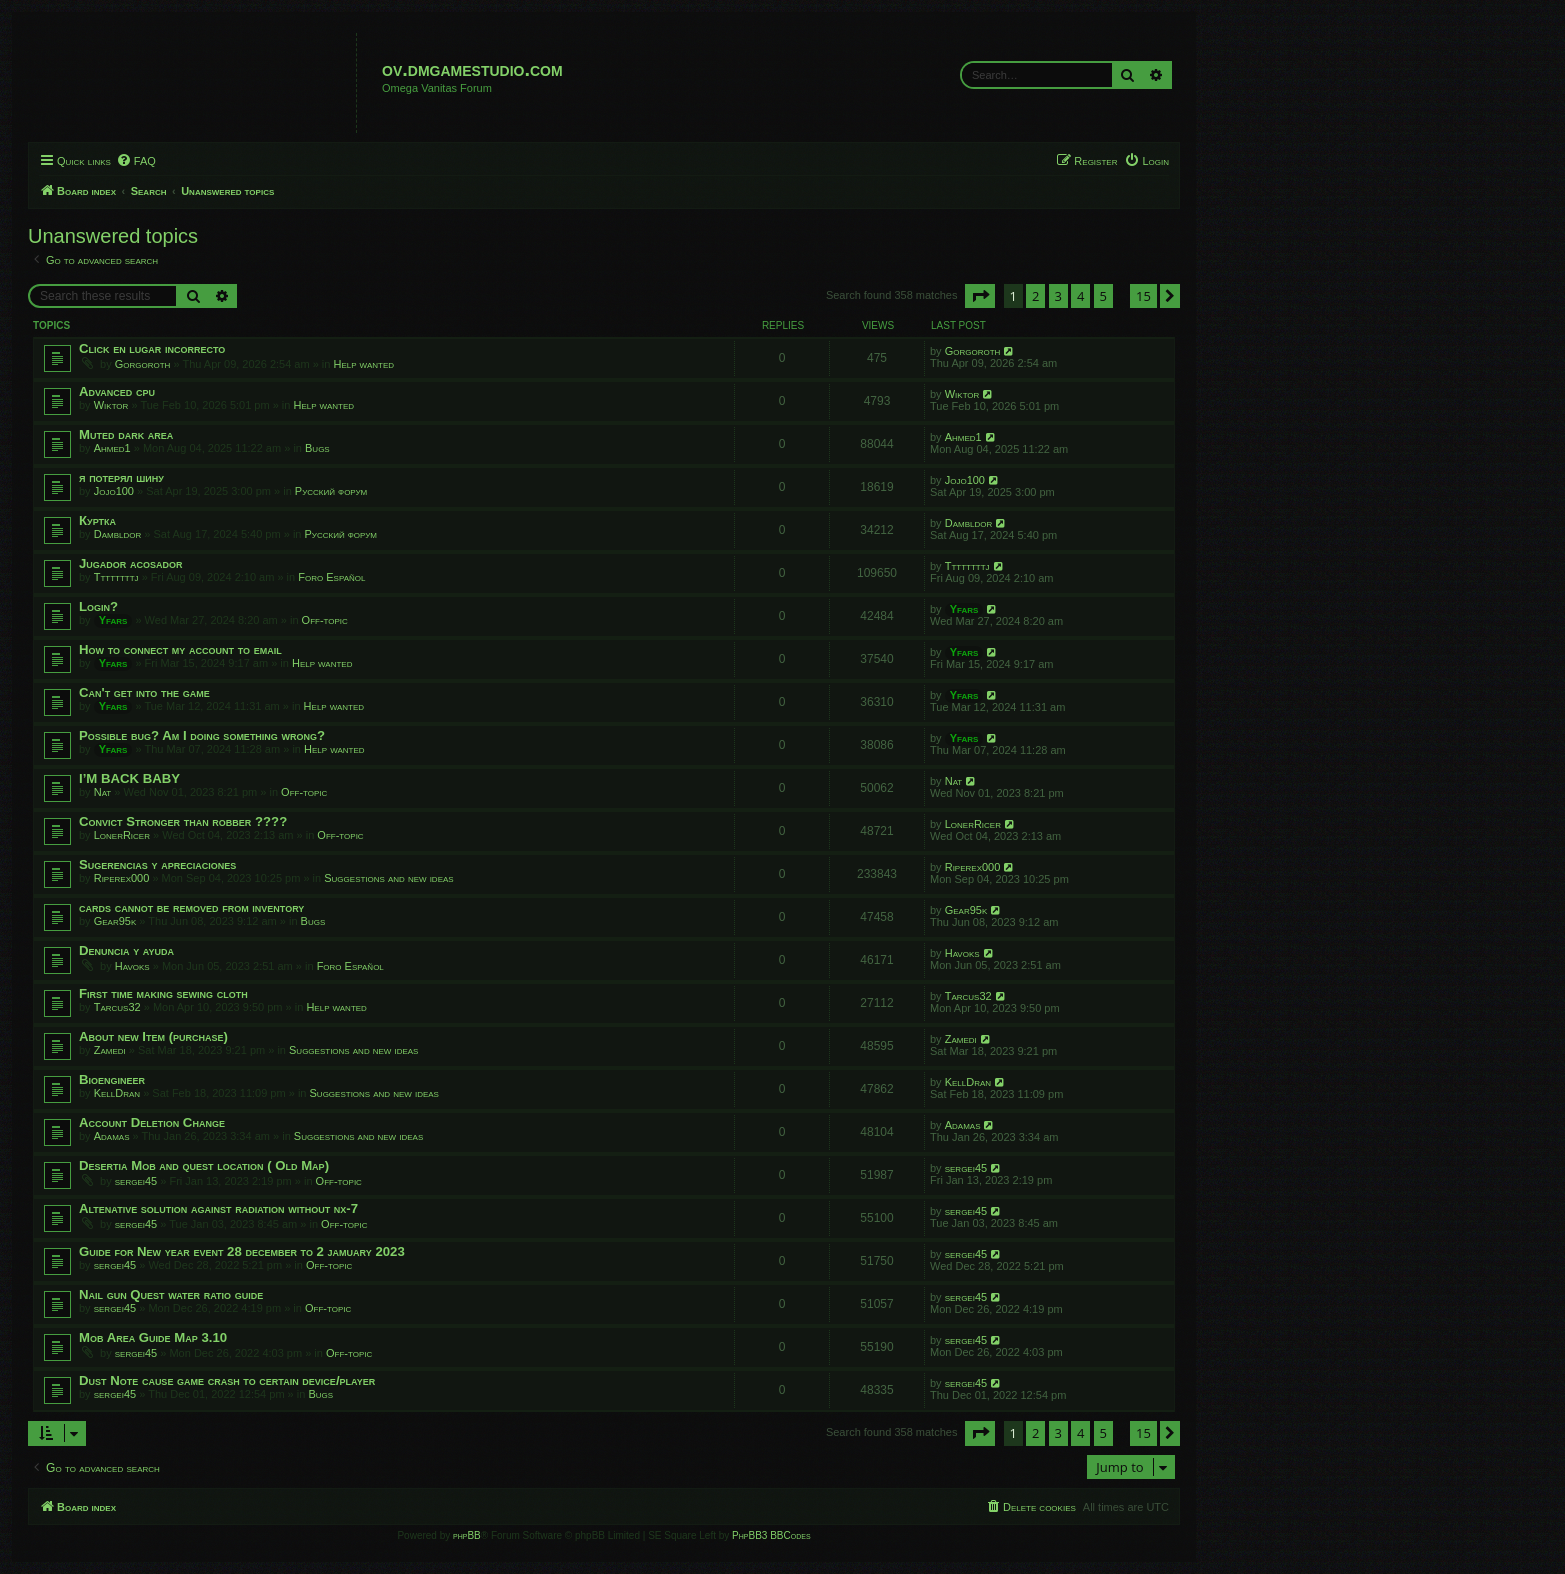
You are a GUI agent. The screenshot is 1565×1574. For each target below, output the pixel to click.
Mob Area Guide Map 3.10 (153, 1337)
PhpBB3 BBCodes (771, 1535)
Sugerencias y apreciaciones (157, 864)
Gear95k (115, 921)
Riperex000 (122, 878)
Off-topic (325, 620)
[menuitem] (136, 161)
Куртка (97, 520)
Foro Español (331, 577)
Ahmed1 (112, 448)
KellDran (117, 1093)
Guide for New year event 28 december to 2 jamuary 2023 (242, 1251)
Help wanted (364, 364)
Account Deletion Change (152, 1122)
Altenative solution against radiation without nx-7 (218, 1208)
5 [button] (1103, 296)
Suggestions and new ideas (388, 878)
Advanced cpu (117, 391)
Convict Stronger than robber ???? (183, 821)
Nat (103, 792)
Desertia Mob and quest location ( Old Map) (204, 1165)
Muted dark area (126, 434)
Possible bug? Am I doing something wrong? (202, 735)
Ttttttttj (116, 577)
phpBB (467, 1535)
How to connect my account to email (180, 649)
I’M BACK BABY (129, 778)
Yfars (113, 620)
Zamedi (110, 1050)
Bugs (317, 448)
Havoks (132, 966)
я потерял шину (121, 477)
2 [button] (1035, 296)
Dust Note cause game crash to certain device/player (227, 1380)
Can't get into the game (144, 692)
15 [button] (1143, 296)
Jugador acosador (131, 563)
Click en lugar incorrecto (152, 348)
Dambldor (118, 534)
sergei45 (136, 1181)
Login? (98, 606)
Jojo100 (114, 491)
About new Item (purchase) (153, 1036)
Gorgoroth (143, 364)
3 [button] (1058, 296)
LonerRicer (122, 835)
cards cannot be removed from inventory (191, 907)
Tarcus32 (117, 1007)
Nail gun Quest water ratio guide (171, 1294)
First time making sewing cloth (163, 993)
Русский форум (331, 491)
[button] (980, 296)
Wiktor (111, 405)
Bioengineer (112, 1079)
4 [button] (1080, 296)
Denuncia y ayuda (126, 950)
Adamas (112, 1136)
